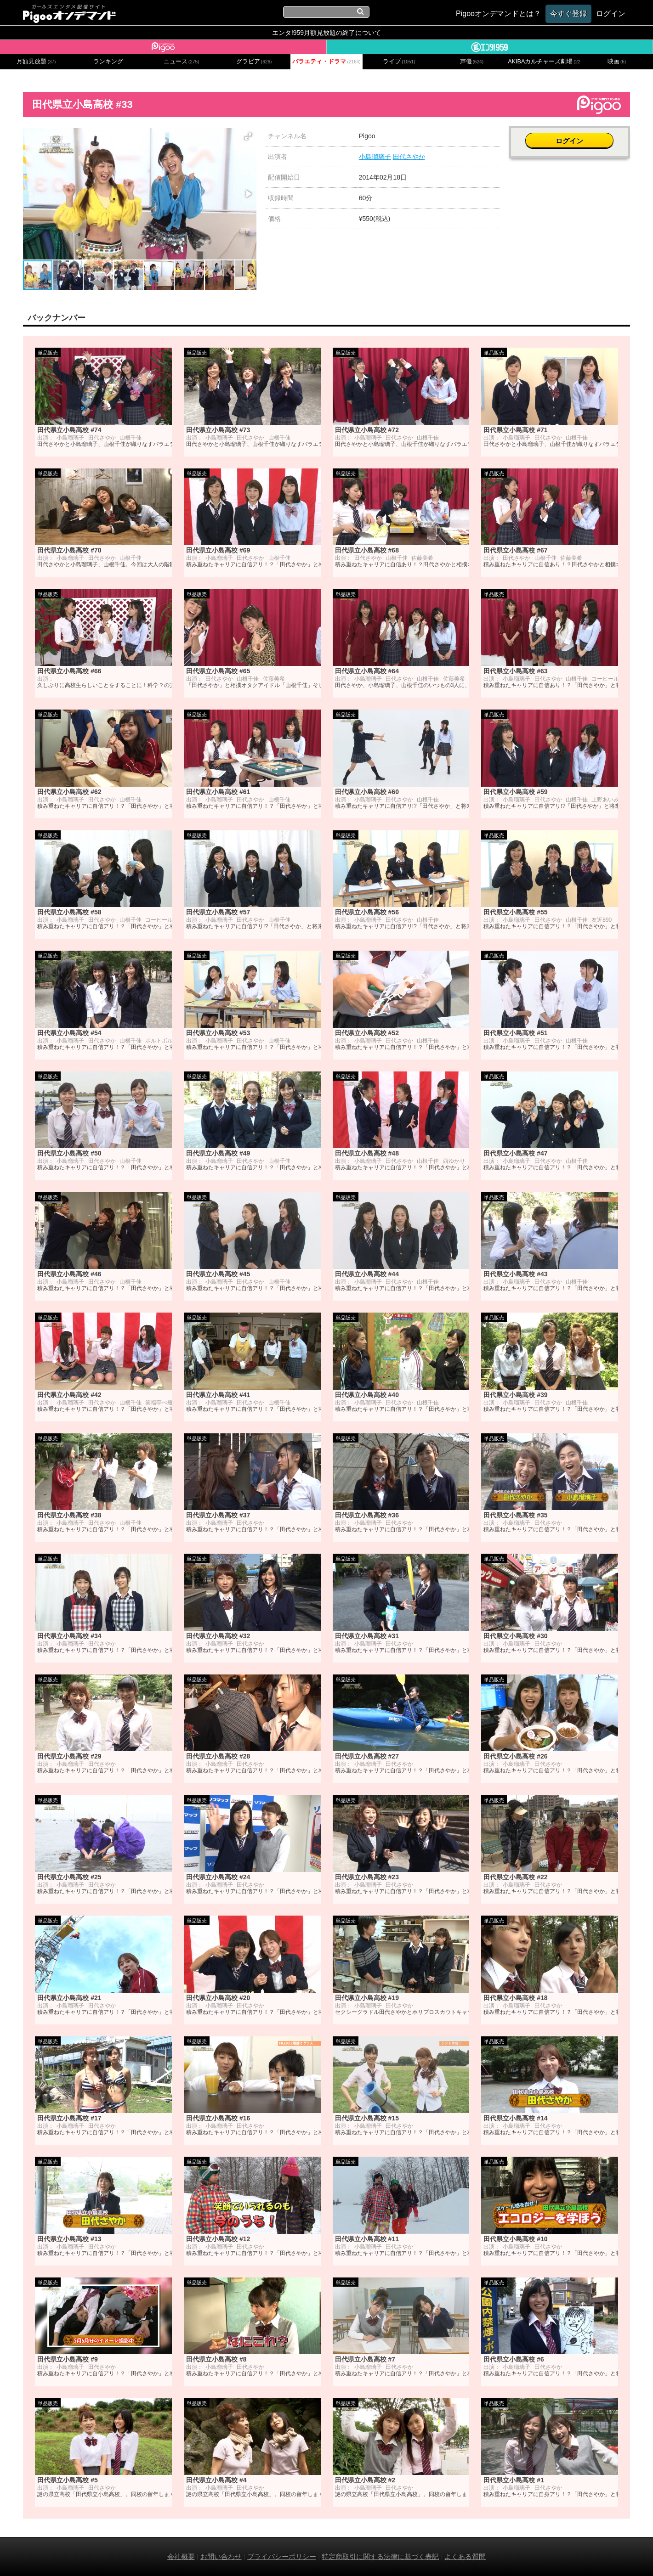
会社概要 (181, 2556)
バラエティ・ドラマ (326, 61)
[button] (248, 136)
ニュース (181, 61)
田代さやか (409, 156)
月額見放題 (36, 61)
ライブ (399, 61)
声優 (472, 61)
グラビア (254, 61)
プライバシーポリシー (281, 2556)
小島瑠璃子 (375, 156)
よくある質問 (465, 2556)
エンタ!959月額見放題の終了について (326, 32)
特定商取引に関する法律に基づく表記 (380, 2556)
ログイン (569, 141)
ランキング (108, 61)
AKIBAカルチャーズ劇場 (544, 61)
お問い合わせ (221, 2556)
